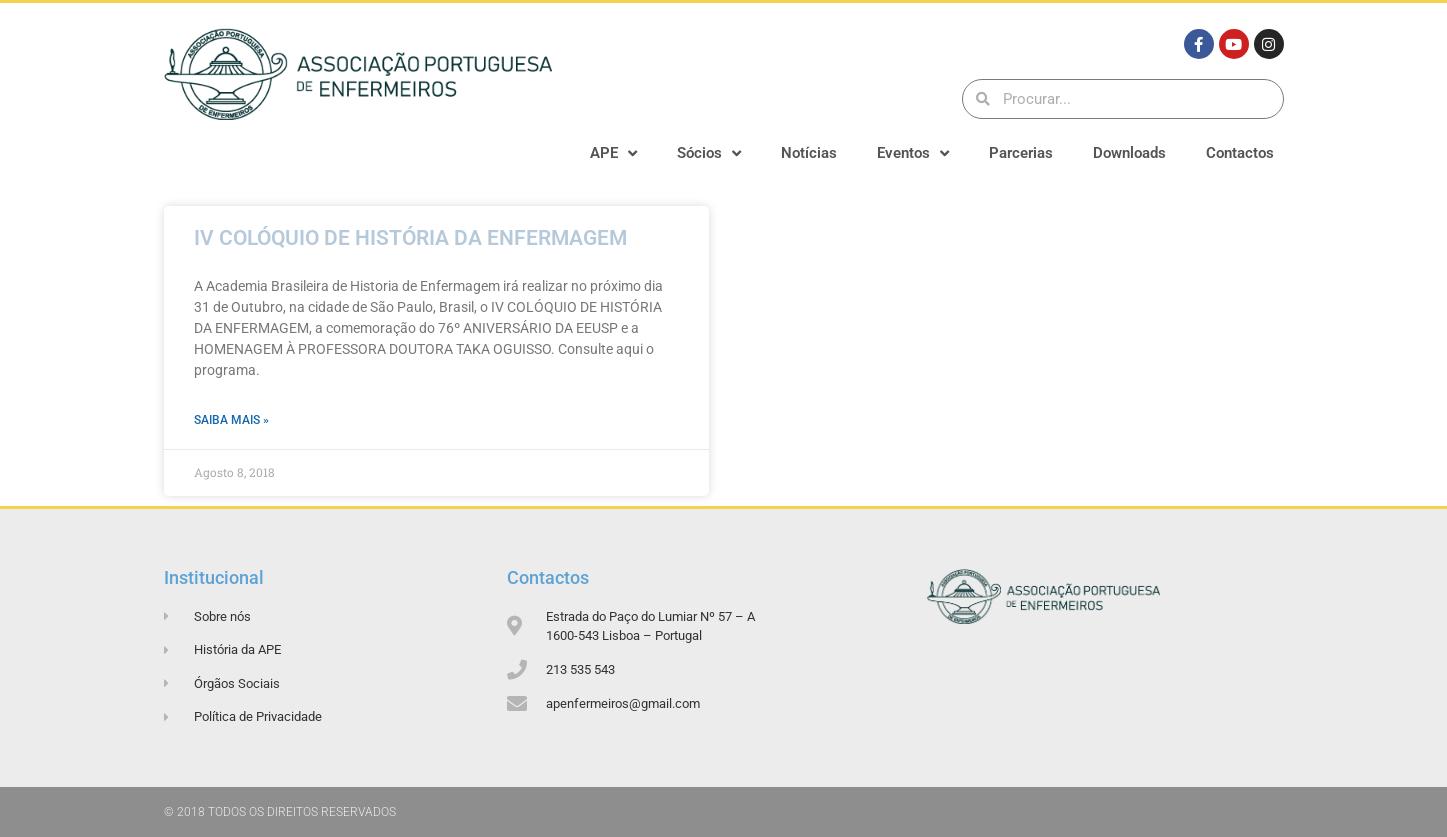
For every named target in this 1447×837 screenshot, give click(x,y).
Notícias (809, 153)
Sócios (709, 153)
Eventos (913, 153)
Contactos (1240, 153)
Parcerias (1021, 153)
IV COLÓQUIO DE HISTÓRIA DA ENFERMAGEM (410, 238)
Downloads (1129, 153)
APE (613, 153)
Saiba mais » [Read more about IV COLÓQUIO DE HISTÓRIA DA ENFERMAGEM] (231, 420)
